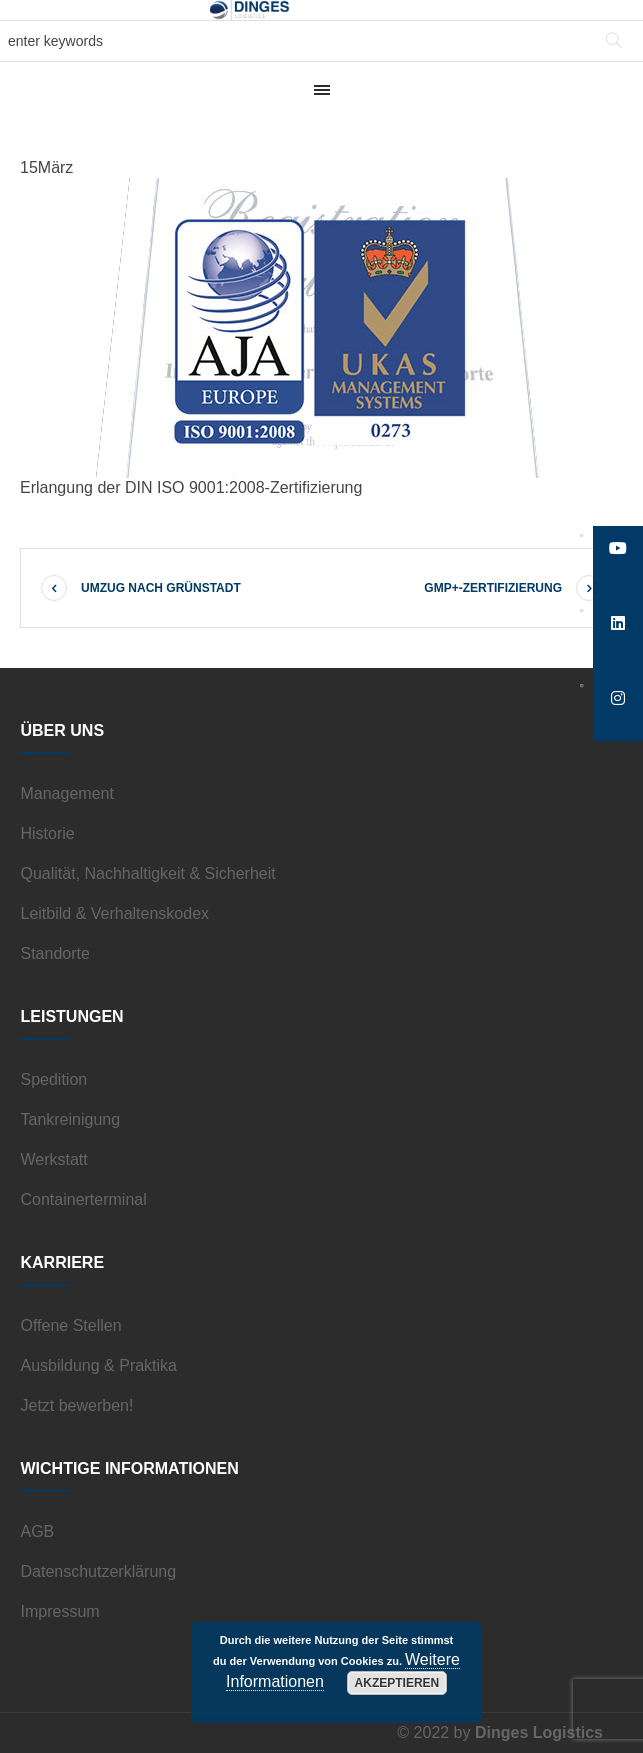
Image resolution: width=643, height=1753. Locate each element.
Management (66, 793)
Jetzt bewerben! (76, 1405)
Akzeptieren (397, 1683)
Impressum (59, 1611)
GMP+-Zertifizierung (493, 588)
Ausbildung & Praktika (98, 1365)
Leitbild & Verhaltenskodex (114, 913)
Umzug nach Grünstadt (161, 588)
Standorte (54, 953)
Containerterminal (83, 1199)
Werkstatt (53, 1159)
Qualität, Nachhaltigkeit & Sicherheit (147, 873)
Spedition (53, 1079)
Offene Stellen (70, 1325)
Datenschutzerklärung (98, 1571)
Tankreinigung (70, 1119)
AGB (37, 1531)
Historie (47, 833)
